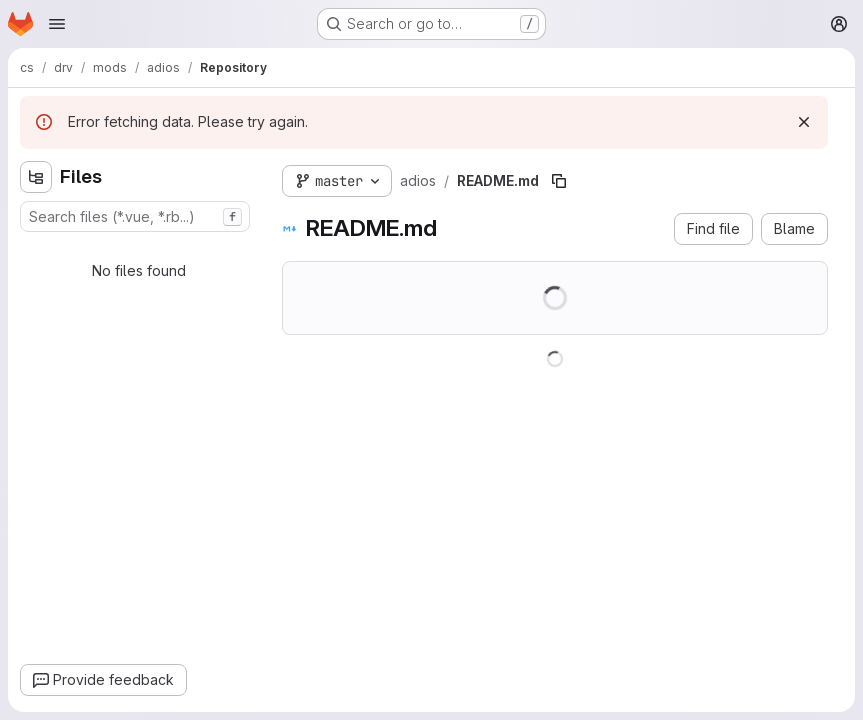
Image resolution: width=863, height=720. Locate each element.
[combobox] (135, 216)
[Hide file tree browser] (36, 177)
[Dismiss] (804, 122)
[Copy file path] (559, 181)
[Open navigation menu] (57, 24)
